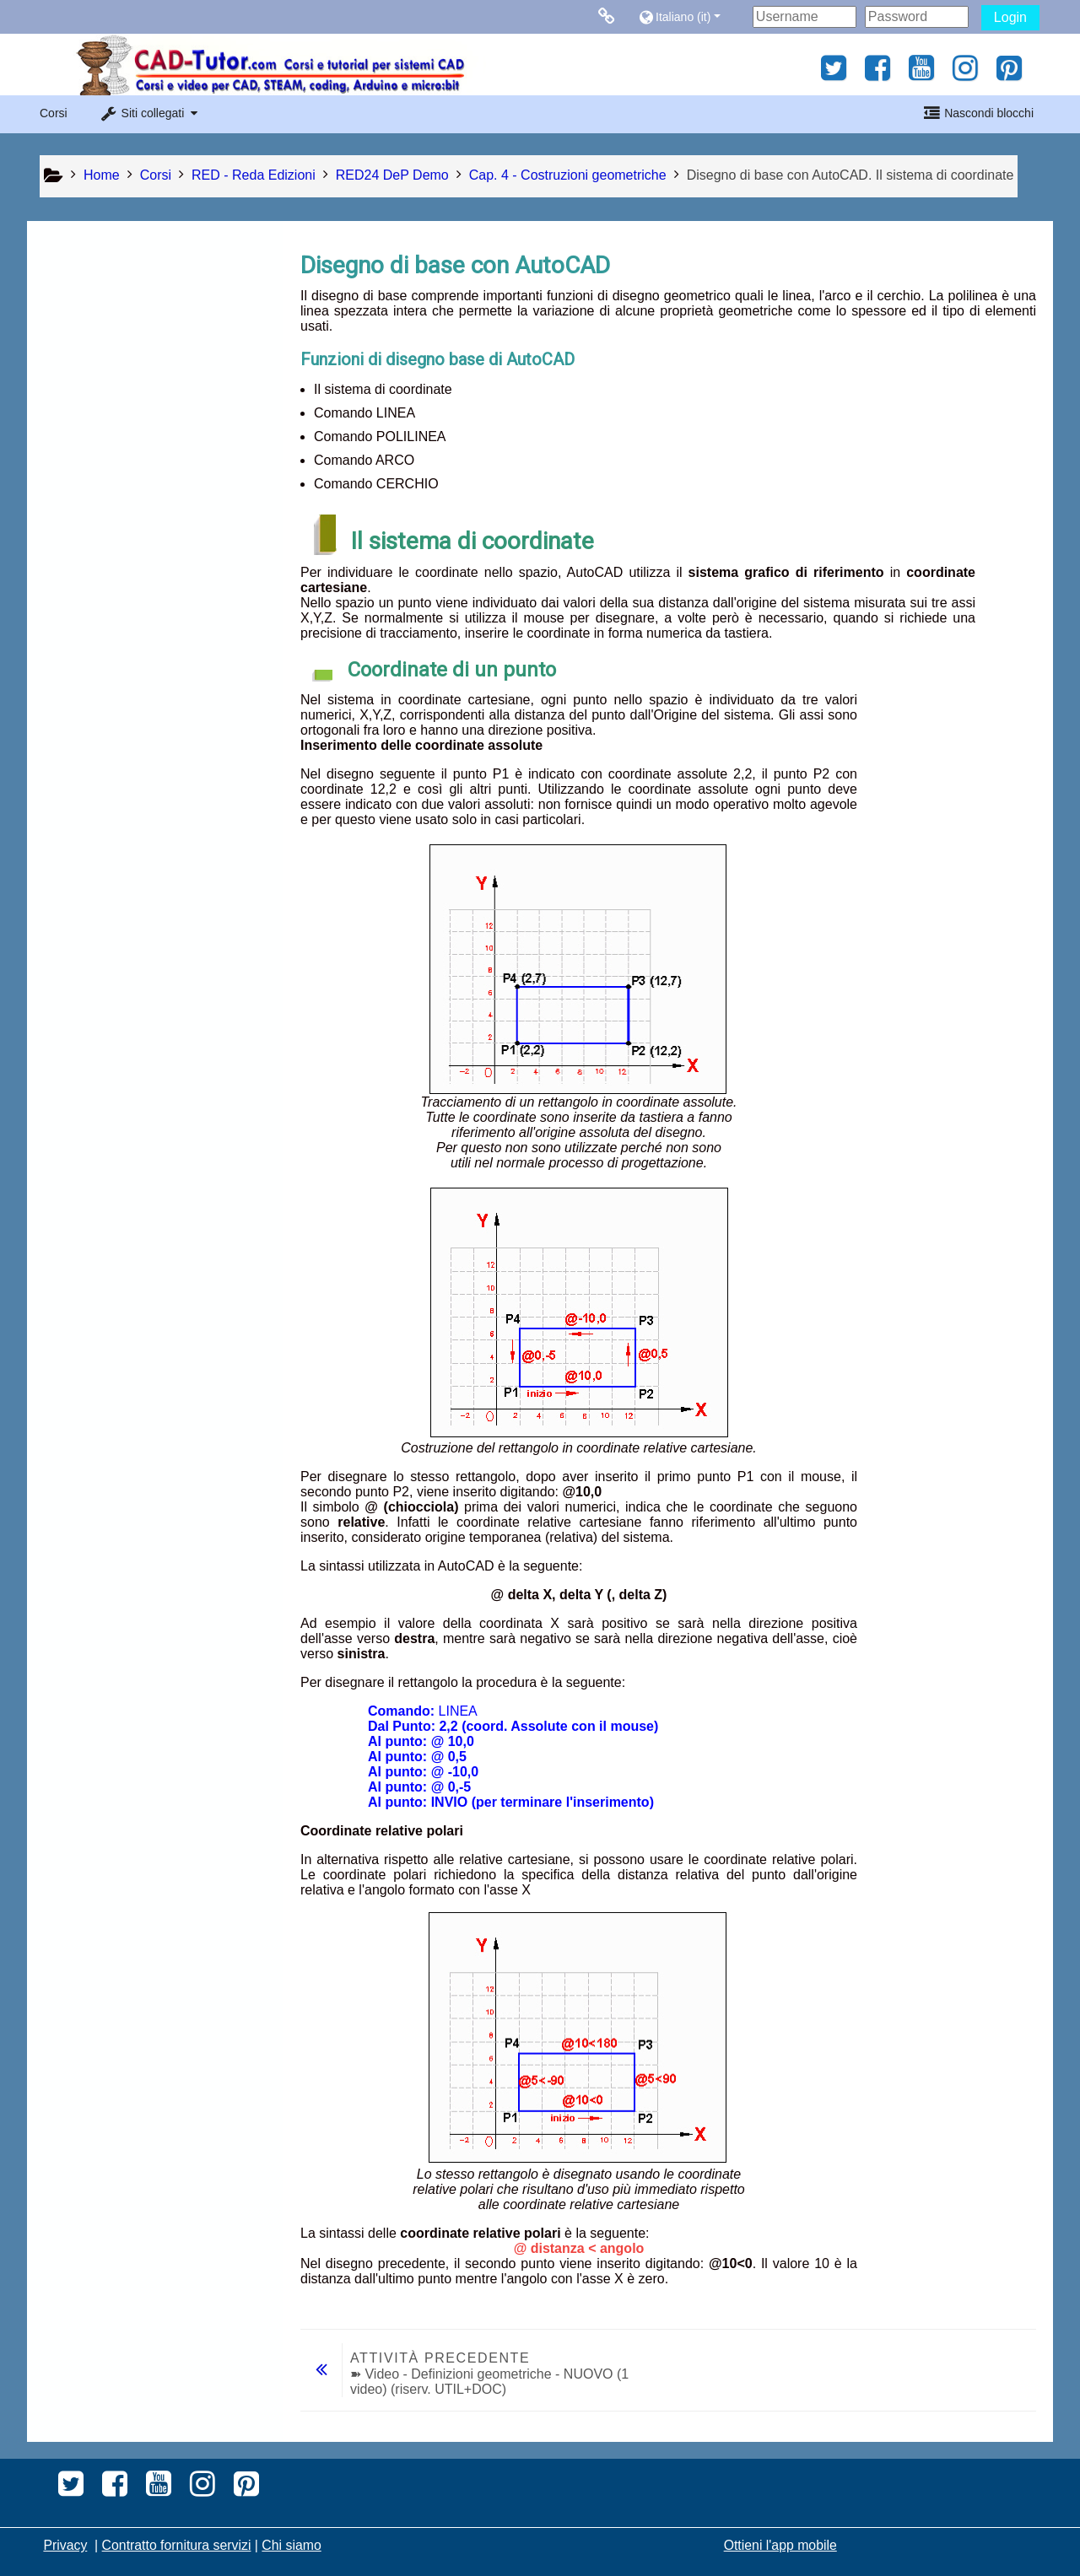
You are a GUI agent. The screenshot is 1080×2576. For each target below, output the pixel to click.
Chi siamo (291, 2545)
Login (1010, 17)
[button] (691, 16)
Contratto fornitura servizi (176, 2545)
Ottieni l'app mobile (780, 2545)
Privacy (65, 2545)
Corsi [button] (54, 113)
